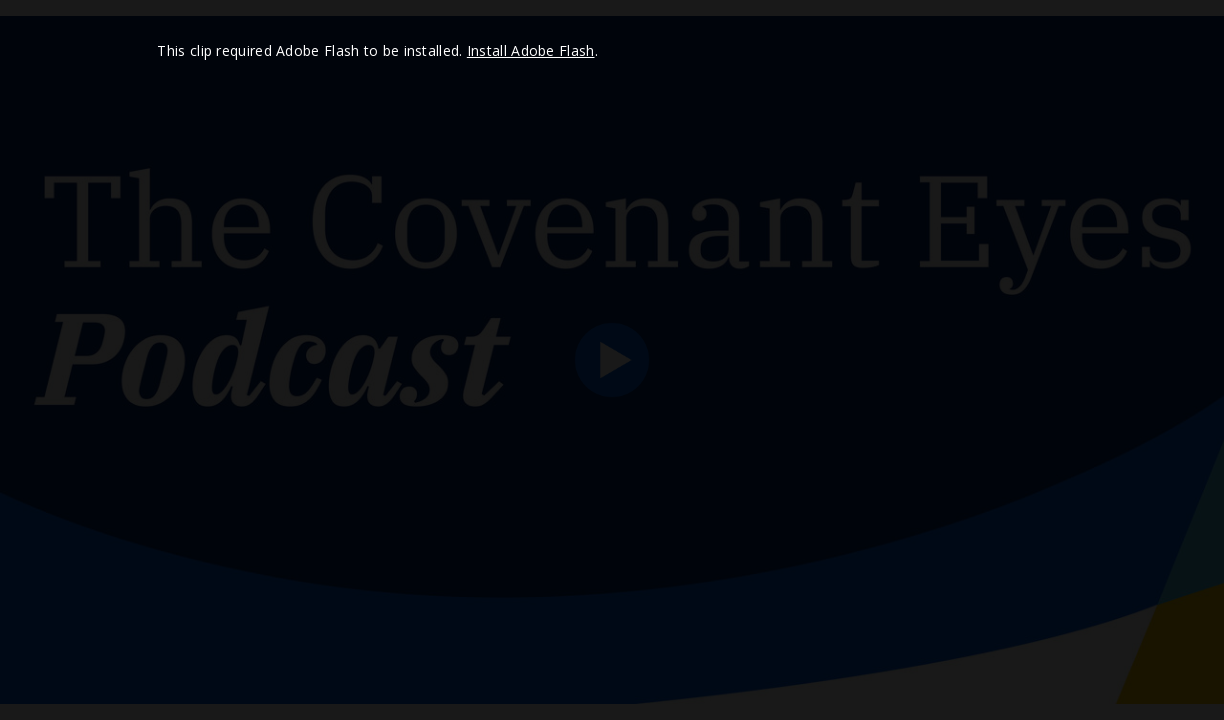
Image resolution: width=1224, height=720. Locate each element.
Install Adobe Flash (531, 50)
